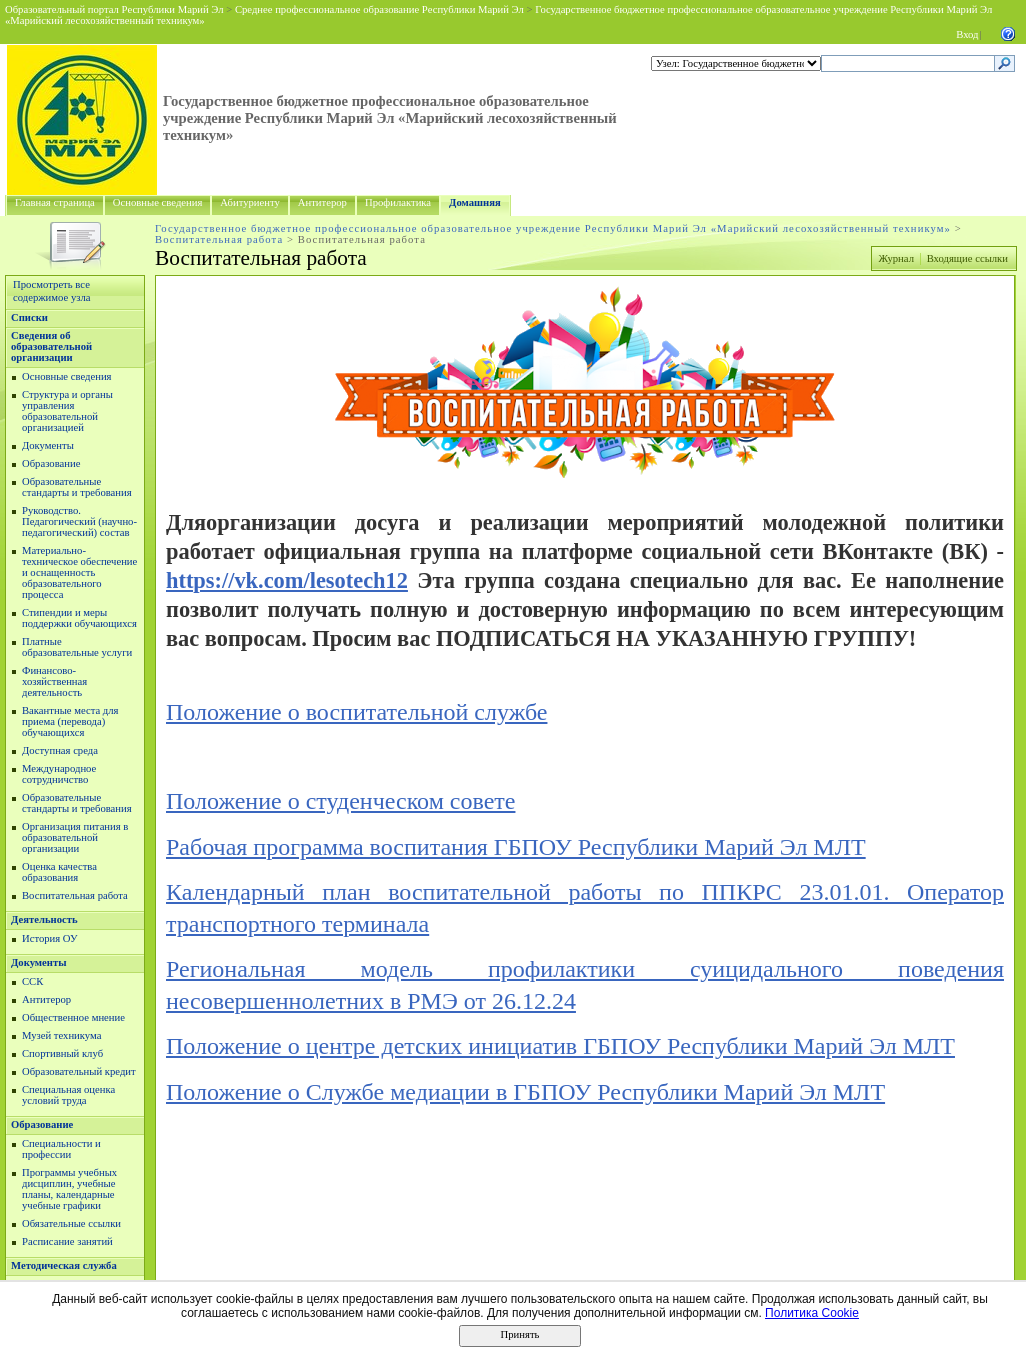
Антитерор (322, 202)
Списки (29, 317)
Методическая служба (64, 1265)
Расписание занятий (67, 1241)
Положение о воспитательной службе (356, 712)
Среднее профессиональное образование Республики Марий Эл (379, 9)
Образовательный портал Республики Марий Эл (114, 9)
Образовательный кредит (79, 1071)
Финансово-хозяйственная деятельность (54, 681)
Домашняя (475, 202)
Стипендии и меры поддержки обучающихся (79, 618)
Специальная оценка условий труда (68, 1095)
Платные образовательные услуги (77, 647)
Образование (51, 463)
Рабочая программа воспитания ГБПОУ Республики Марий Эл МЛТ (516, 847)
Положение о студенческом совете (340, 801)
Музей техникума (61, 1035)
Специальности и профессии (61, 1149)
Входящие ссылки (967, 258)
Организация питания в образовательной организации (75, 837)
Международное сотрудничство (59, 774)
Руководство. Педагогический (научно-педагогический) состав (79, 521)
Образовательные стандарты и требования (77, 487)
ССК (32, 981)
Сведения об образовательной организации (51, 346)
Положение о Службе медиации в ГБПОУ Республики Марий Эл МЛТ (525, 1092)
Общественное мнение (73, 1017)
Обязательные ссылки (71, 1223)
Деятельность (44, 919)
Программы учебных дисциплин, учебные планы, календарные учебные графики (69, 1189)
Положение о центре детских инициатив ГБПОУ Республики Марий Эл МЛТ (560, 1046)
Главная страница (55, 202)
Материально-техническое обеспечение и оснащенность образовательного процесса (79, 572)
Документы (48, 445)
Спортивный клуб (62, 1053)
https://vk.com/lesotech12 (287, 580)
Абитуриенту (249, 202)
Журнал (896, 258)
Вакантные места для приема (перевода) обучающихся (70, 721)
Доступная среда (60, 750)
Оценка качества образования (59, 872)
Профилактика (398, 202)
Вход (967, 34)
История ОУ (50, 938)
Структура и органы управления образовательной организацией (67, 411)
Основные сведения (158, 202)
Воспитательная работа (219, 239)
